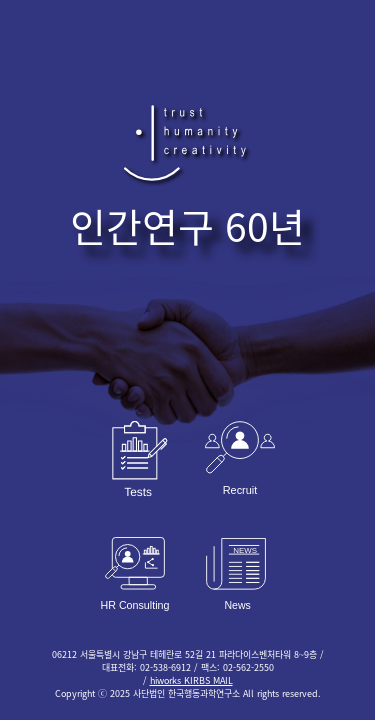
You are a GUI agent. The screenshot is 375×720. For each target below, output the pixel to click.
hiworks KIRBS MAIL (191, 680)
